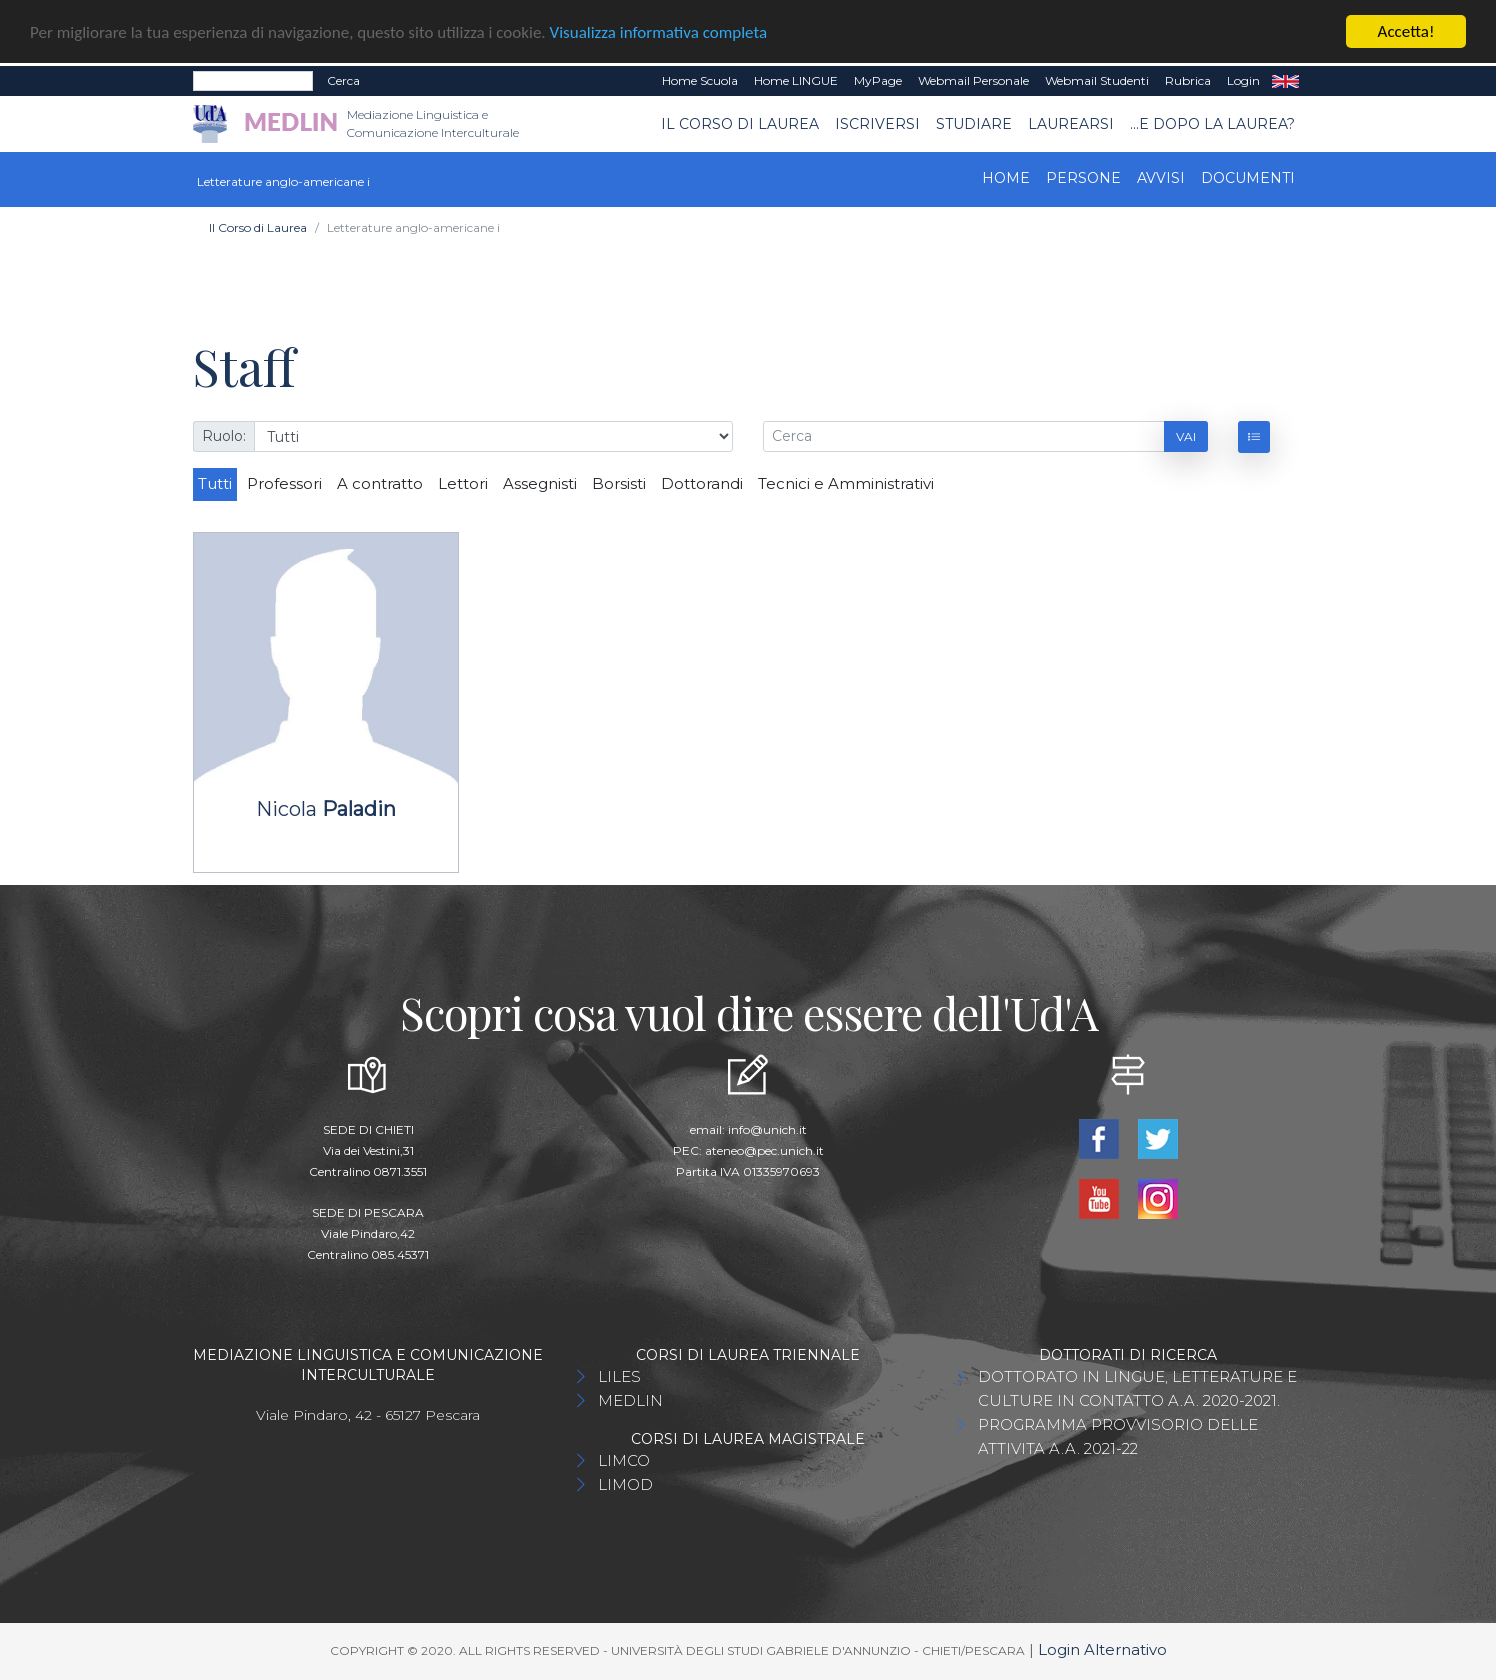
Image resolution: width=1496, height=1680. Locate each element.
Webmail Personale (973, 80)
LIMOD (625, 1484)
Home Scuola (700, 80)
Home (1006, 178)
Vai (1186, 435)
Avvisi (1161, 178)
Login (1243, 80)
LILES (619, 1376)
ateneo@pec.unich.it (764, 1150)
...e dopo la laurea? (1212, 123)
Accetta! (1406, 31)
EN (1285, 81)
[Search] (253, 81)
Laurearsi (1071, 123)
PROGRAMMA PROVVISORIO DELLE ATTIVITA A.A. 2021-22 (1118, 1436)
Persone (1083, 178)
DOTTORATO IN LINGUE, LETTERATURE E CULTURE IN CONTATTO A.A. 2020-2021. (1137, 1388)
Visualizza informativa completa (659, 32)
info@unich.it (767, 1129)
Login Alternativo (1102, 1649)
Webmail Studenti (1097, 80)
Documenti (1248, 178)
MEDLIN (630, 1400)
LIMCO (624, 1460)
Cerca (343, 80)
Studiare (974, 123)
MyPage (878, 80)
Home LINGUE (796, 80)
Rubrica (1188, 80)
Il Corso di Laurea (740, 123)
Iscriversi (877, 123)
